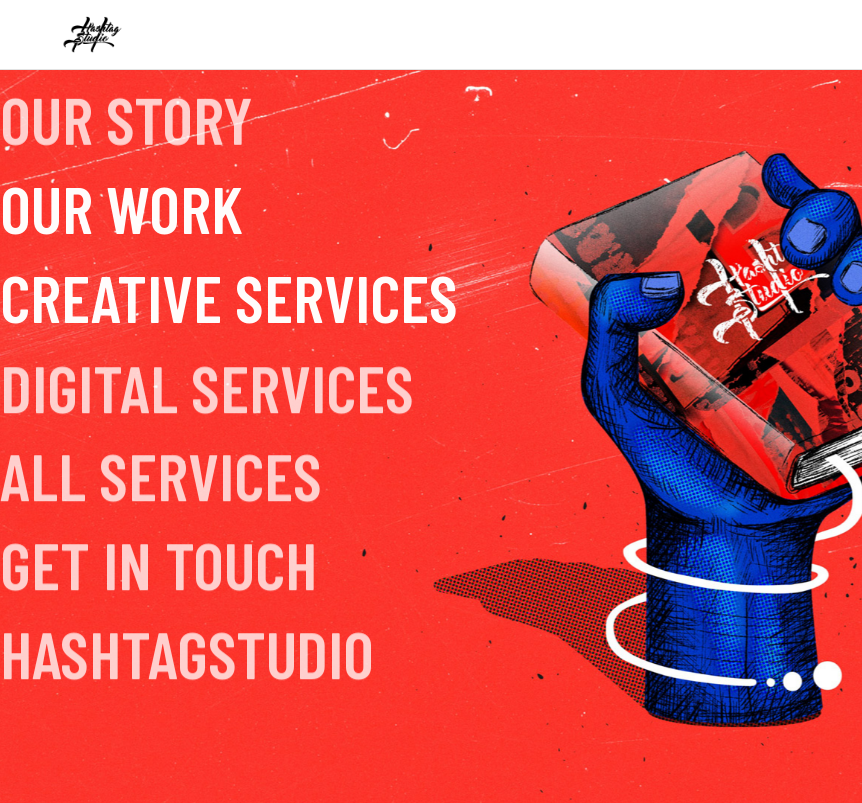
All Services (161, 478)
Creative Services (229, 296)
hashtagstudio (187, 655)
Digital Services (207, 389)
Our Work (121, 207)
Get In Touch (158, 566)
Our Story (126, 114)
